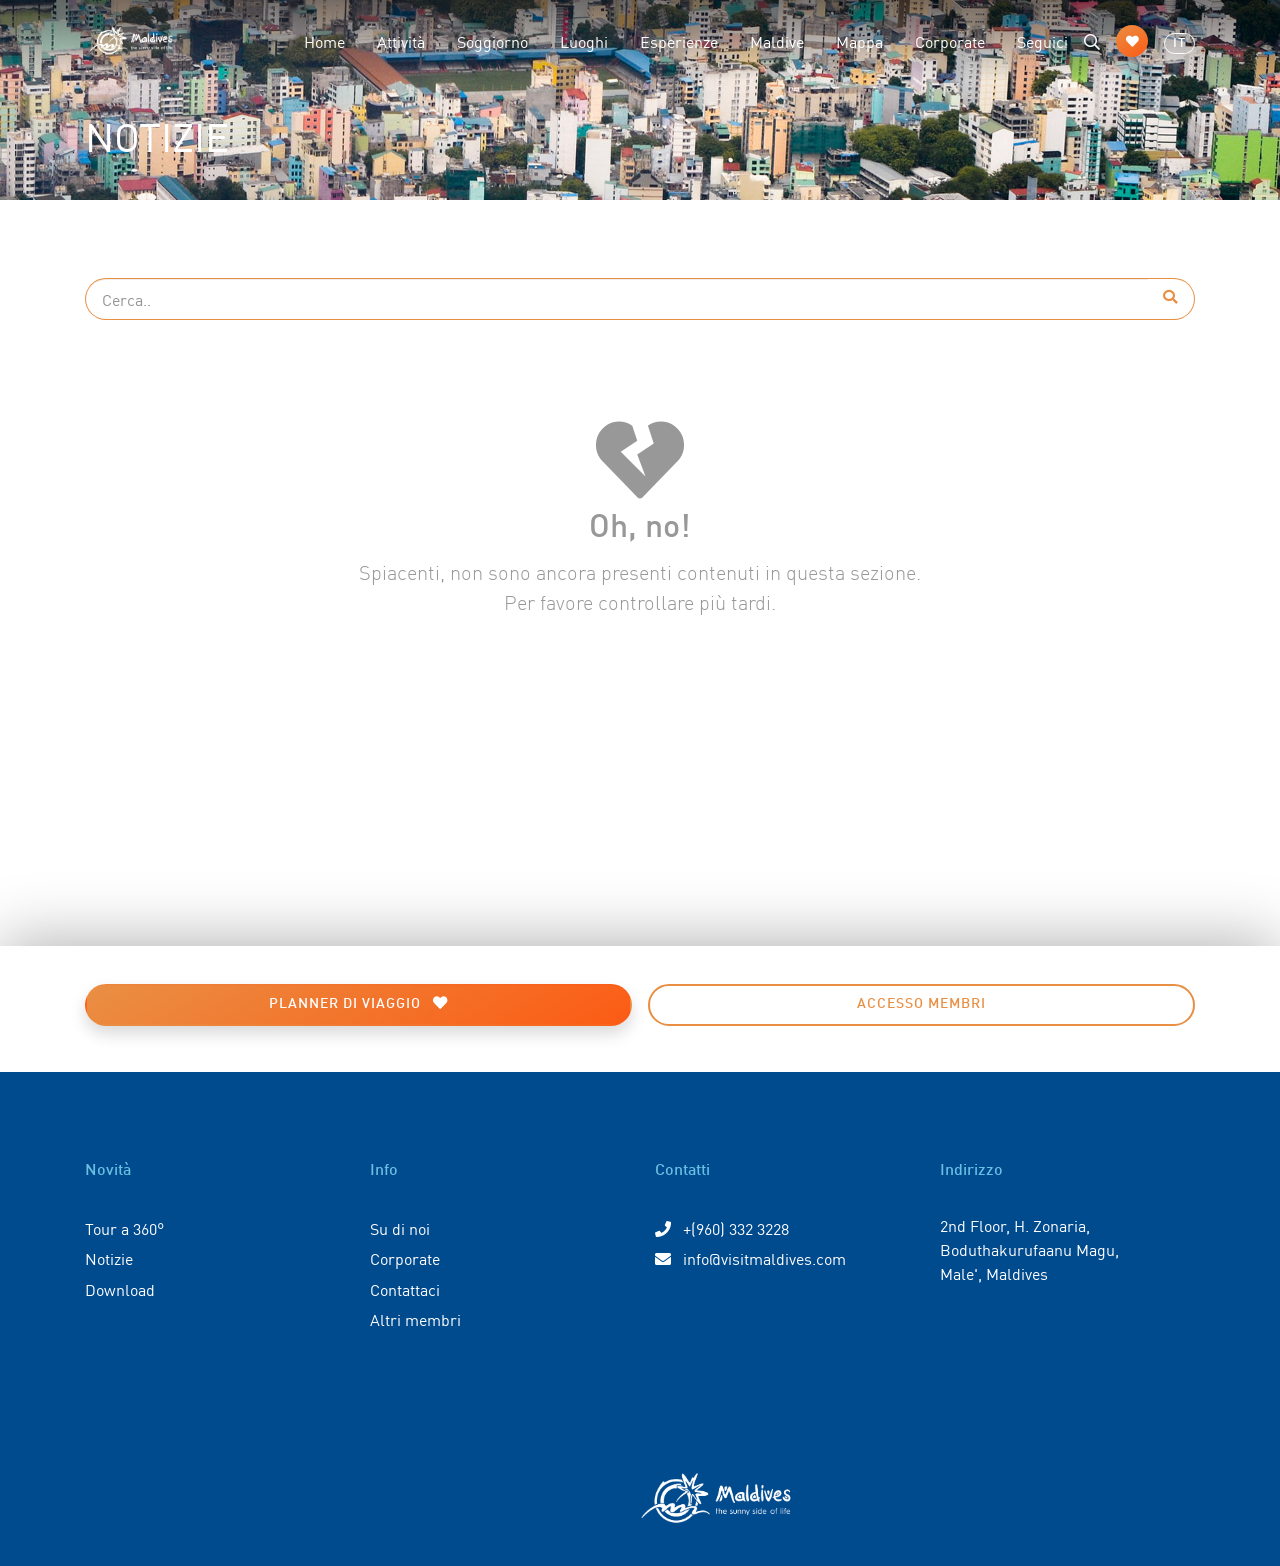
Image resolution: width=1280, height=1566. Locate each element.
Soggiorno (492, 41)
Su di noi (400, 1228)
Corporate (950, 41)
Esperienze (679, 41)
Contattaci (405, 1289)
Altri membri (415, 1319)
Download (120, 1289)
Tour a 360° (124, 1228)
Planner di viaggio (358, 1003)
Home (324, 41)
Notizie (109, 1258)
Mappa (859, 41)
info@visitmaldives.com (750, 1258)
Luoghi (584, 41)
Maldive (777, 41)
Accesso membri (921, 1004)
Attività (401, 41)
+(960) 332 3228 (722, 1228)
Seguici (1042, 41)
